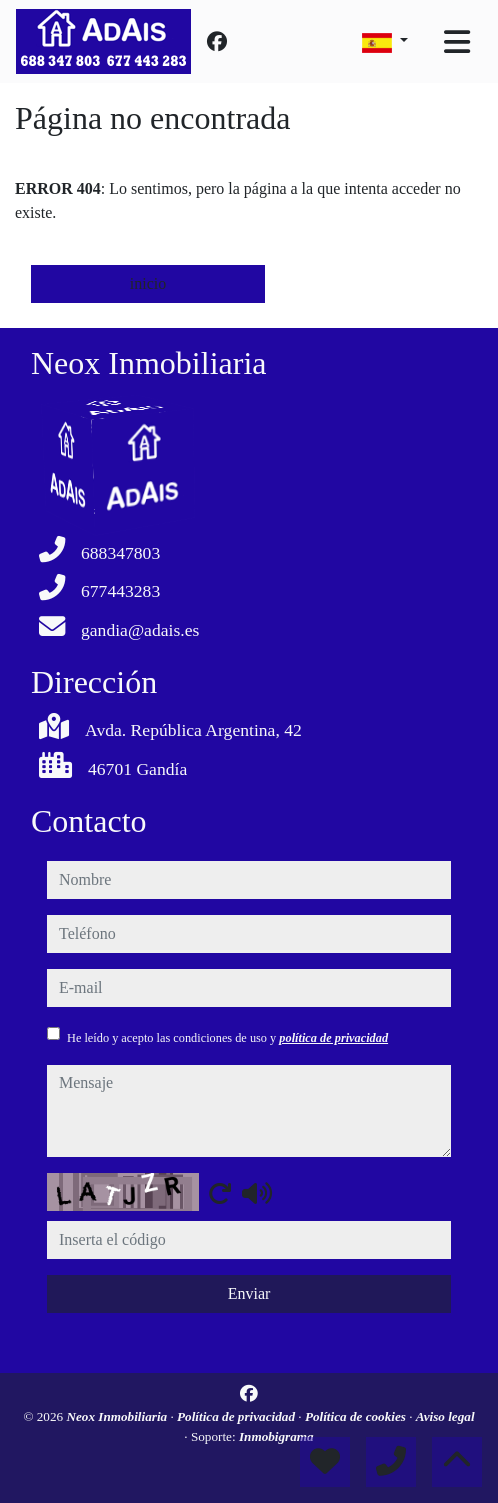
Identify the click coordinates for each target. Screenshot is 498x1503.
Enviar (249, 1293)
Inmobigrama (276, 1436)
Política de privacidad (237, 1416)
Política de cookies (357, 1416)
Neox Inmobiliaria (118, 1416)
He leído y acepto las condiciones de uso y (227, 1038)
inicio (148, 283)
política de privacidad (333, 1038)
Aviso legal (445, 1416)
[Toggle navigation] (457, 42)
